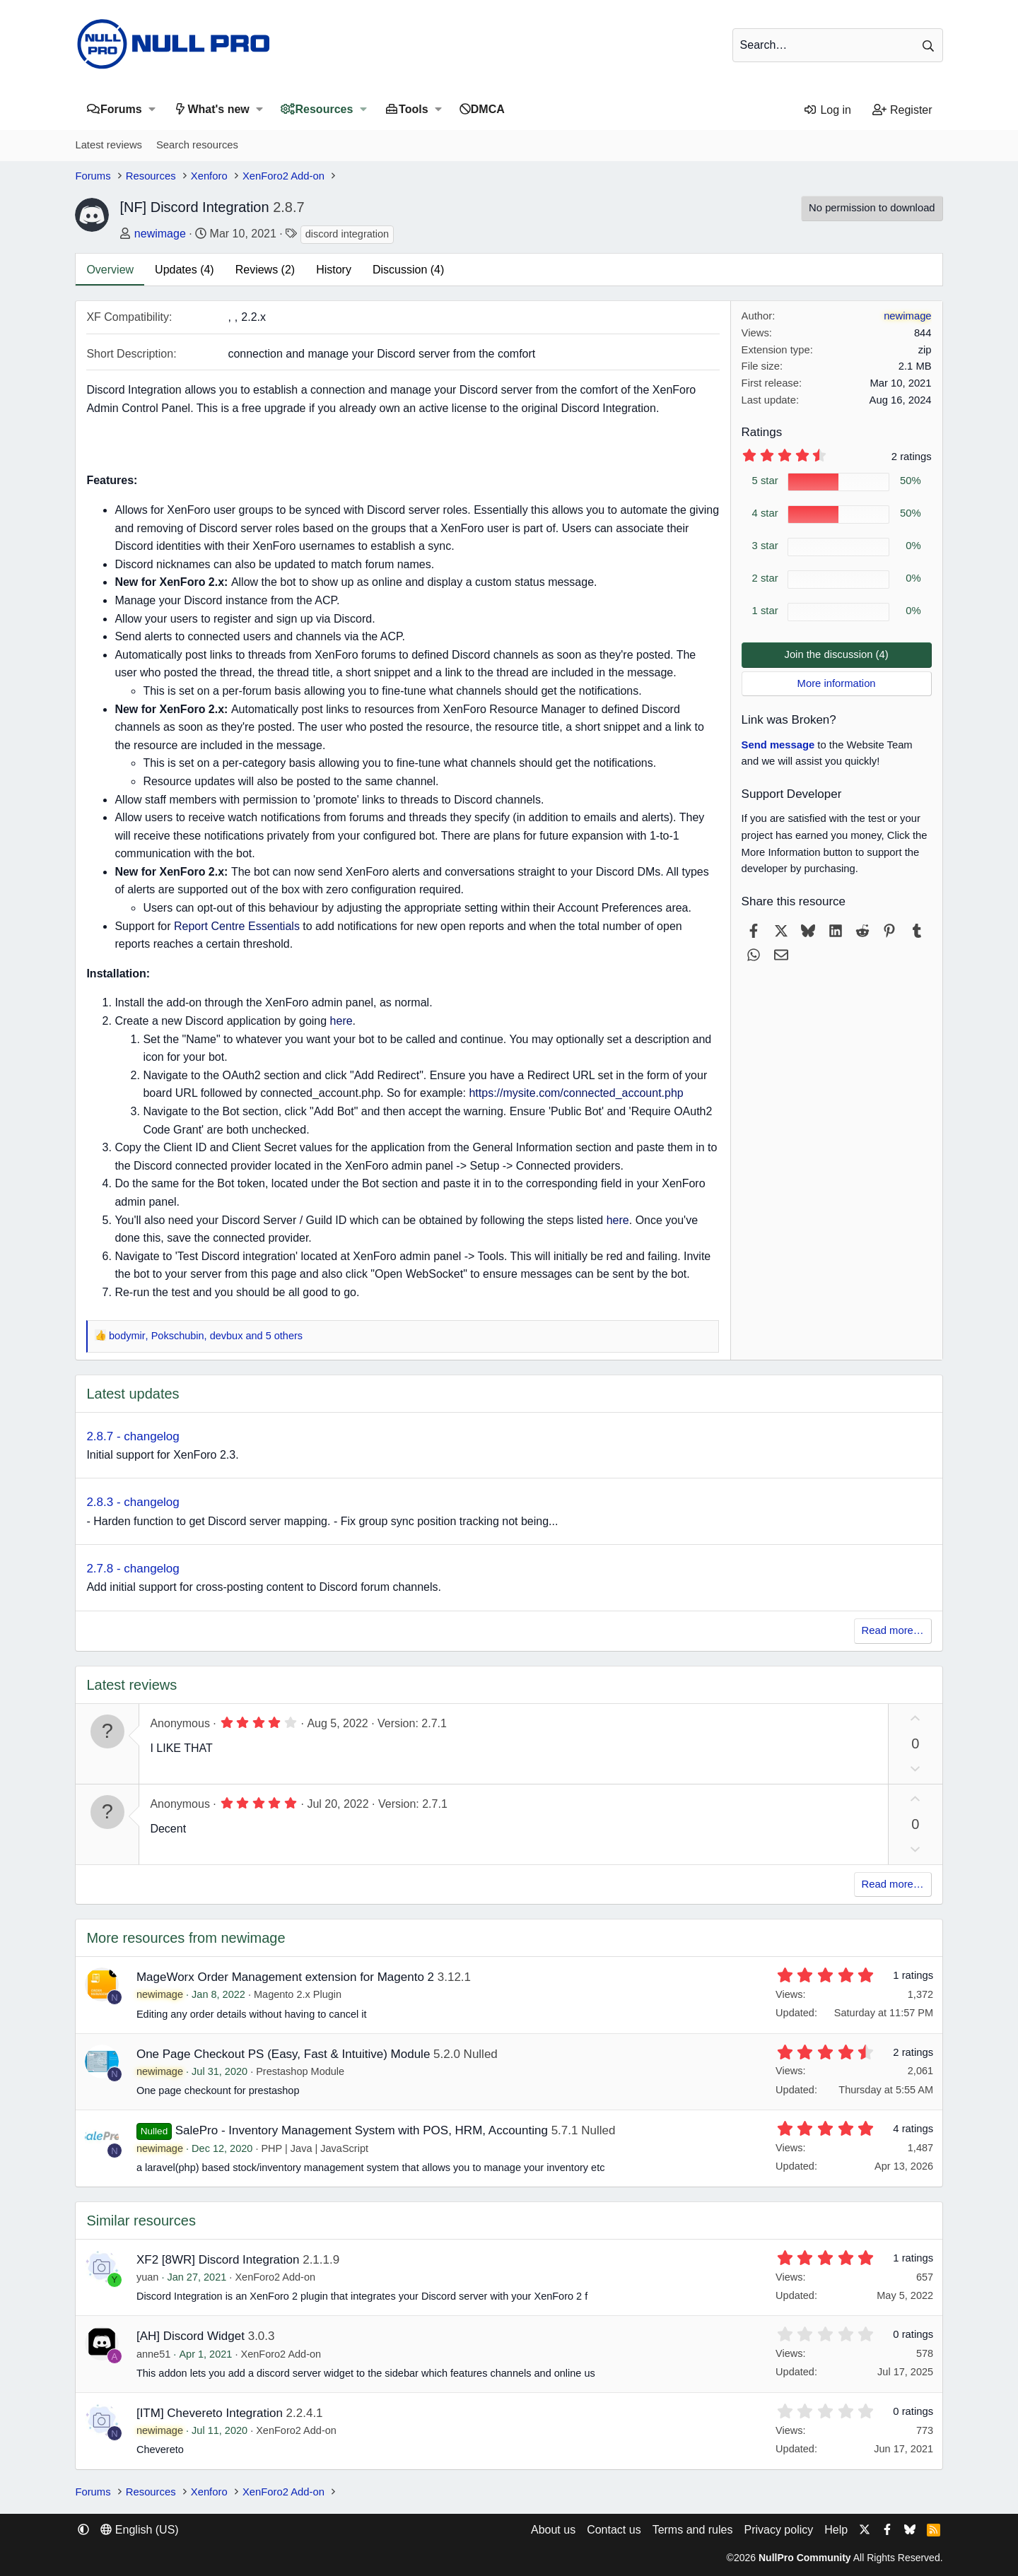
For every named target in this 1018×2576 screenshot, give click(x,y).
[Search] (837, 45)
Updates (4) (184, 270)
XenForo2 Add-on (275, 2277)
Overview (110, 270)
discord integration (347, 234)
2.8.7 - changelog (132, 1436)
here (341, 1021)
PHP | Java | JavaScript (314, 2148)
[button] (152, 109)
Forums (121, 109)
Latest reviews (108, 145)
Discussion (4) (408, 270)
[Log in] (827, 110)
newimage (160, 234)
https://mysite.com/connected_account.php (576, 1093)
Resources (324, 109)
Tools (413, 109)
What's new (218, 109)
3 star (765, 545)
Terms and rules (693, 2530)
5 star (765, 480)
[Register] (902, 110)
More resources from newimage (185, 1938)
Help (836, 2530)
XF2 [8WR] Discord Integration (218, 2259)
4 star (765, 513)
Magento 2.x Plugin (297, 1994)
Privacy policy (778, 2530)
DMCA (488, 109)
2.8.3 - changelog (132, 1502)
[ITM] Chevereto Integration (209, 2413)
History (333, 270)
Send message (778, 745)
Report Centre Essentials (237, 926)
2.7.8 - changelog (132, 1568)
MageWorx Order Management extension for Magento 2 (285, 1977)
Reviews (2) (265, 270)
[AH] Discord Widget (190, 2336)
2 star (765, 578)
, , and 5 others (206, 1335)
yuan (147, 2277)
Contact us (613, 2530)
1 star (765, 610)
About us (553, 2530)
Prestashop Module (300, 2071)
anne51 (153, 2354)
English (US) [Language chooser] (139, 2530)
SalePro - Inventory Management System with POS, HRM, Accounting (361, 2130)
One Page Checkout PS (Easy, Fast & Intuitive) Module (283, 2054)
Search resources (197, 145)
